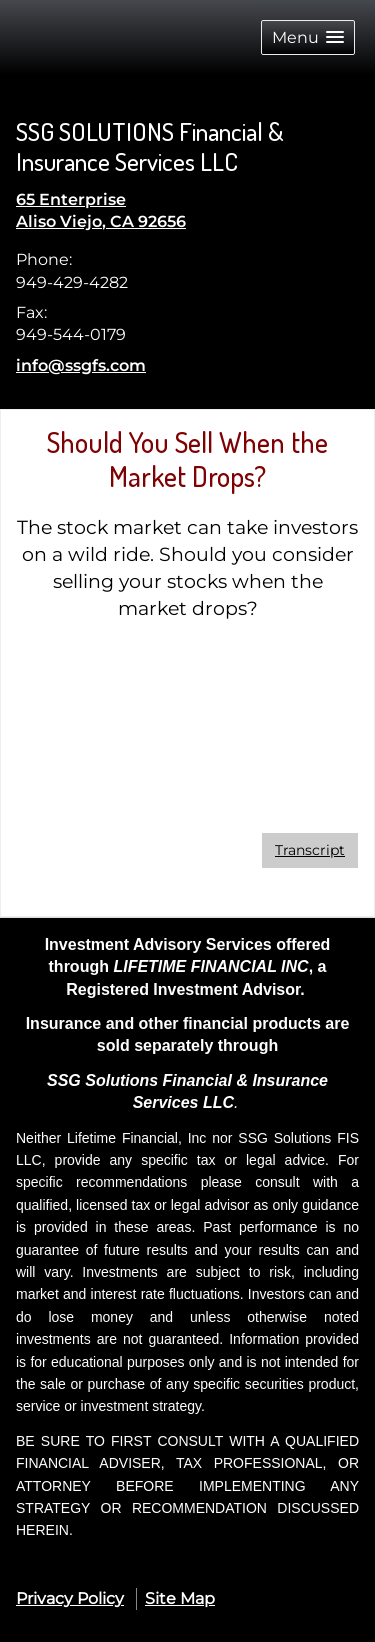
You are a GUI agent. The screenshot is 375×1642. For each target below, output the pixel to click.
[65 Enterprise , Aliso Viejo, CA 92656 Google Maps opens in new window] (101, 211)
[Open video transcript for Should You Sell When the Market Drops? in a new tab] (310, 850)
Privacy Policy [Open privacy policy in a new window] (70, 1598)
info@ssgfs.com (81, 365)
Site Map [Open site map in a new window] (180, 1598)
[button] (308, 37)
